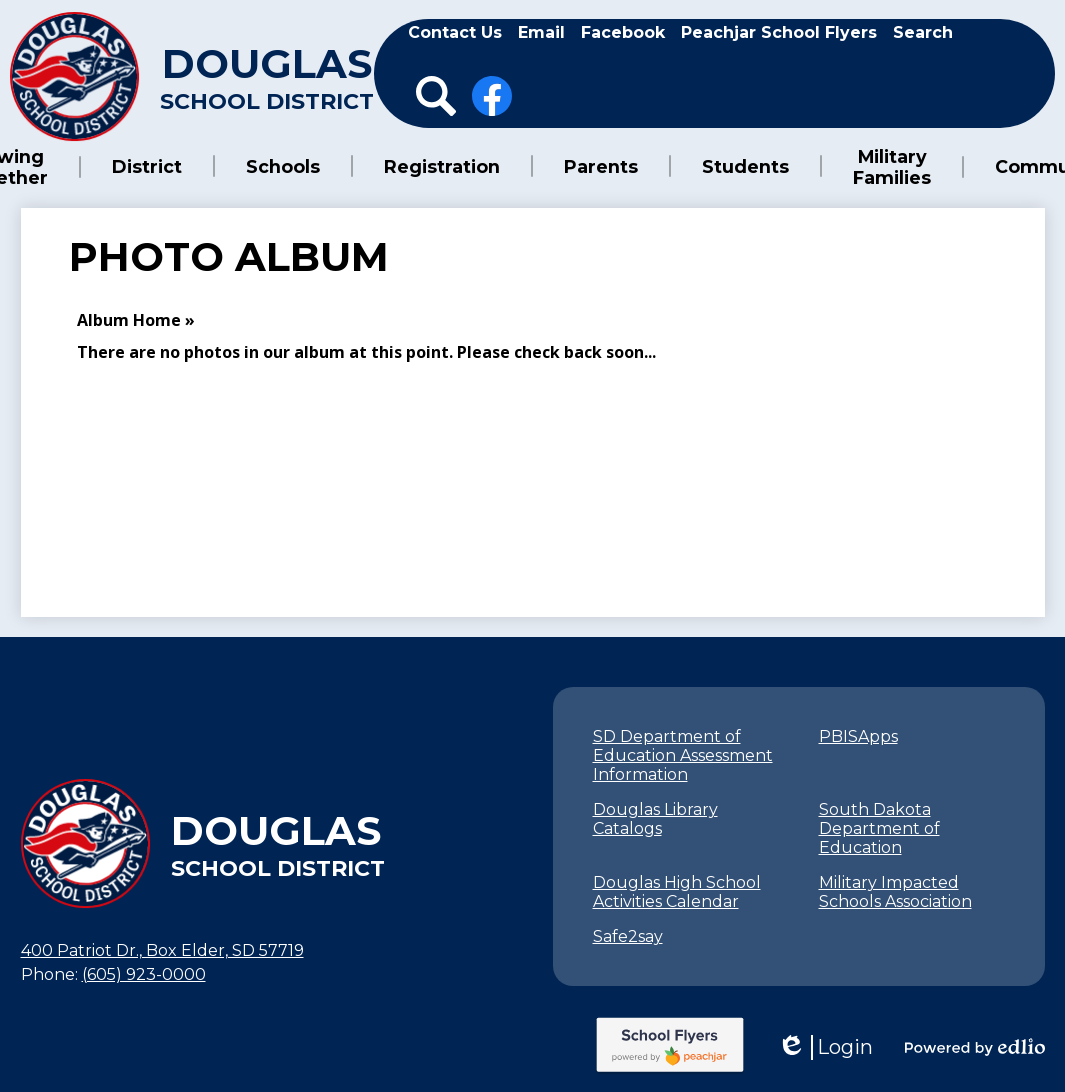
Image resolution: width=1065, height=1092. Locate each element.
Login (825, 1045)
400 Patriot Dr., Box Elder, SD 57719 (162, 948)
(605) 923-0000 (144, 972)
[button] (167, 166)
